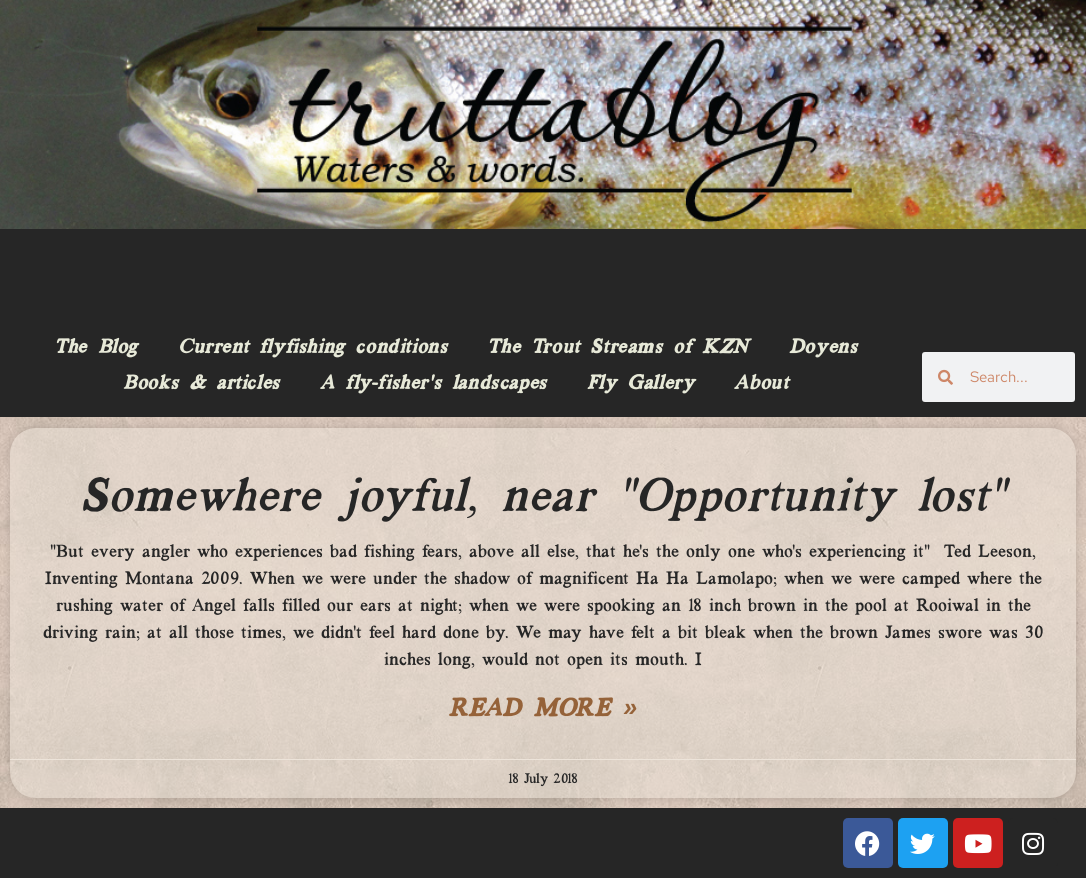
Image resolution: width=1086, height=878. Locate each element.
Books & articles (201, 384)
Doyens (823, 348)
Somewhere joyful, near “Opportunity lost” (543, 498)
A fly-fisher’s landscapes (433, 384)
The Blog (96, 348)
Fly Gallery (641, 384)
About (761, 384)
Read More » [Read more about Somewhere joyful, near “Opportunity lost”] (543, 710)
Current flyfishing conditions (312, 348)
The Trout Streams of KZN (617, 348)
